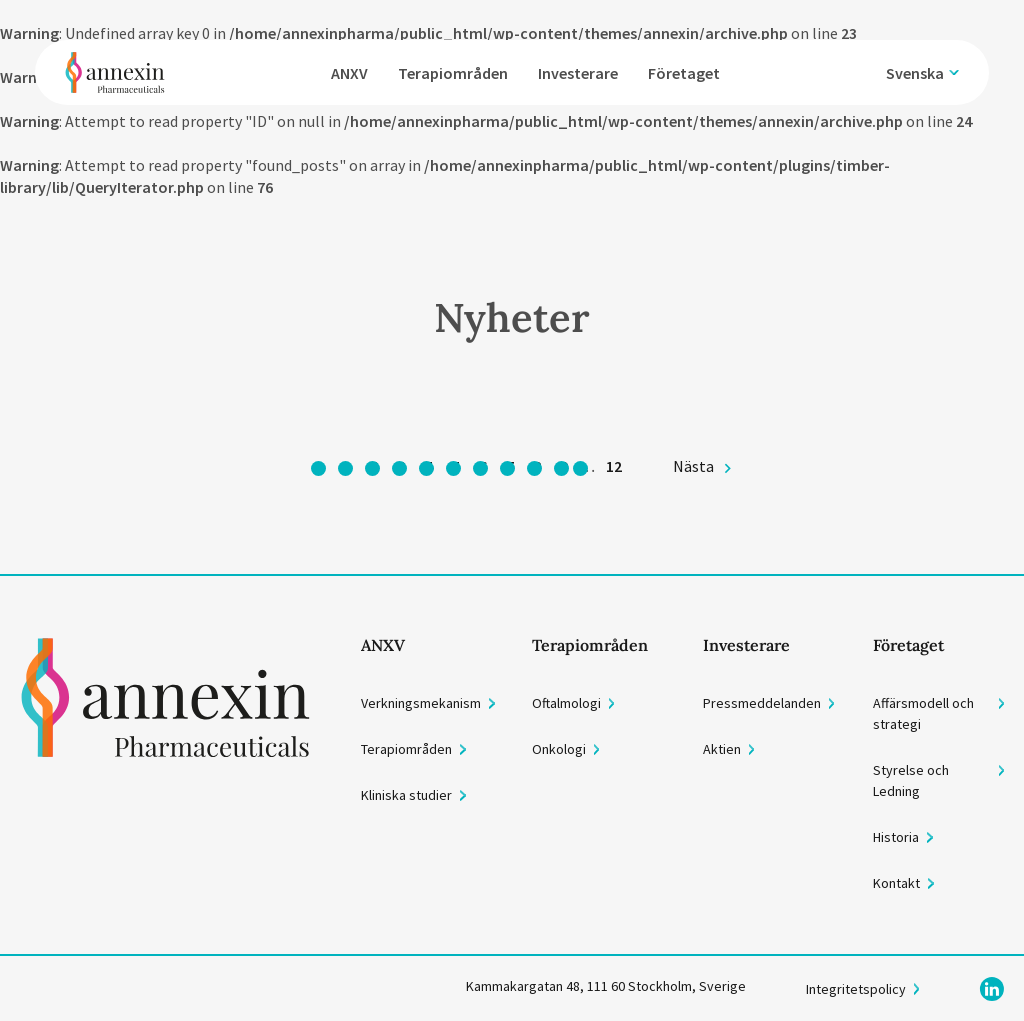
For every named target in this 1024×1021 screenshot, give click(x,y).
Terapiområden (453, 73)
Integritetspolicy (856, 989)
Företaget (684, 73)
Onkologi (559, 749)
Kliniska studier (406, 795)
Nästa (693, 466)
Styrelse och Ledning (911, 780)
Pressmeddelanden (762, 703)
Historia (896, 837)
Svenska (915, 73)
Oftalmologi (566, 703)
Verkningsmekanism (421, 703)
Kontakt (896, 883)
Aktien (722, 749)
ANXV (349, 73)
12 (614, 466)
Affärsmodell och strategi (923, 713)
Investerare (578, 73)
